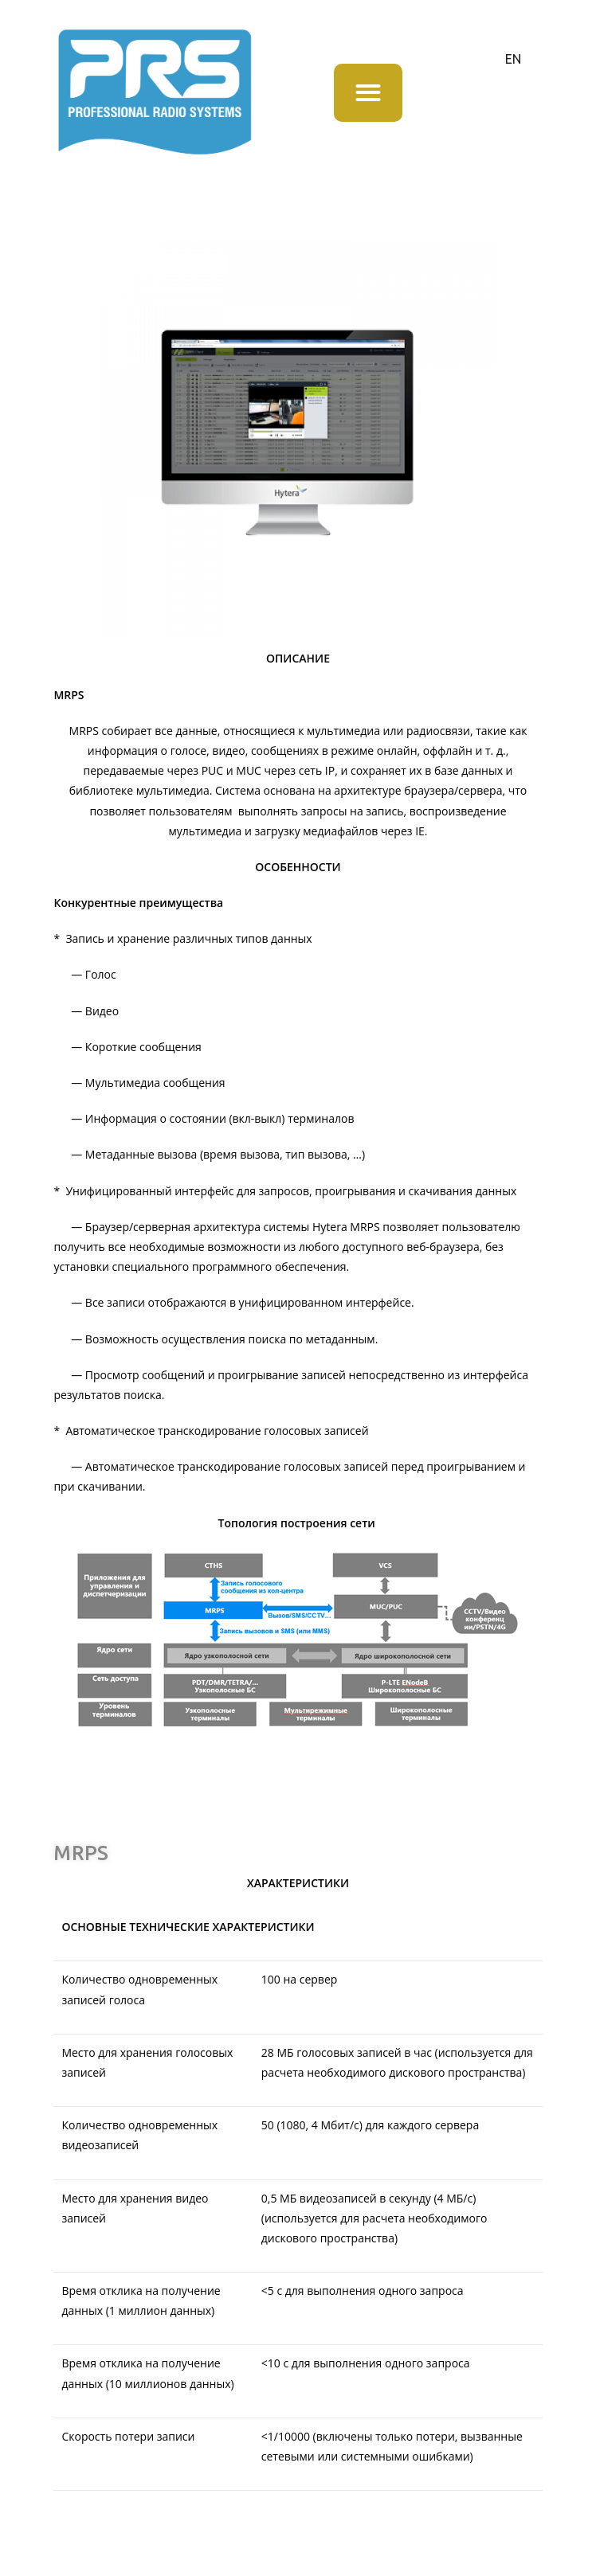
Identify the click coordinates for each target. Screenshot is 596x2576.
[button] (368, 93)
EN (513, 59)
